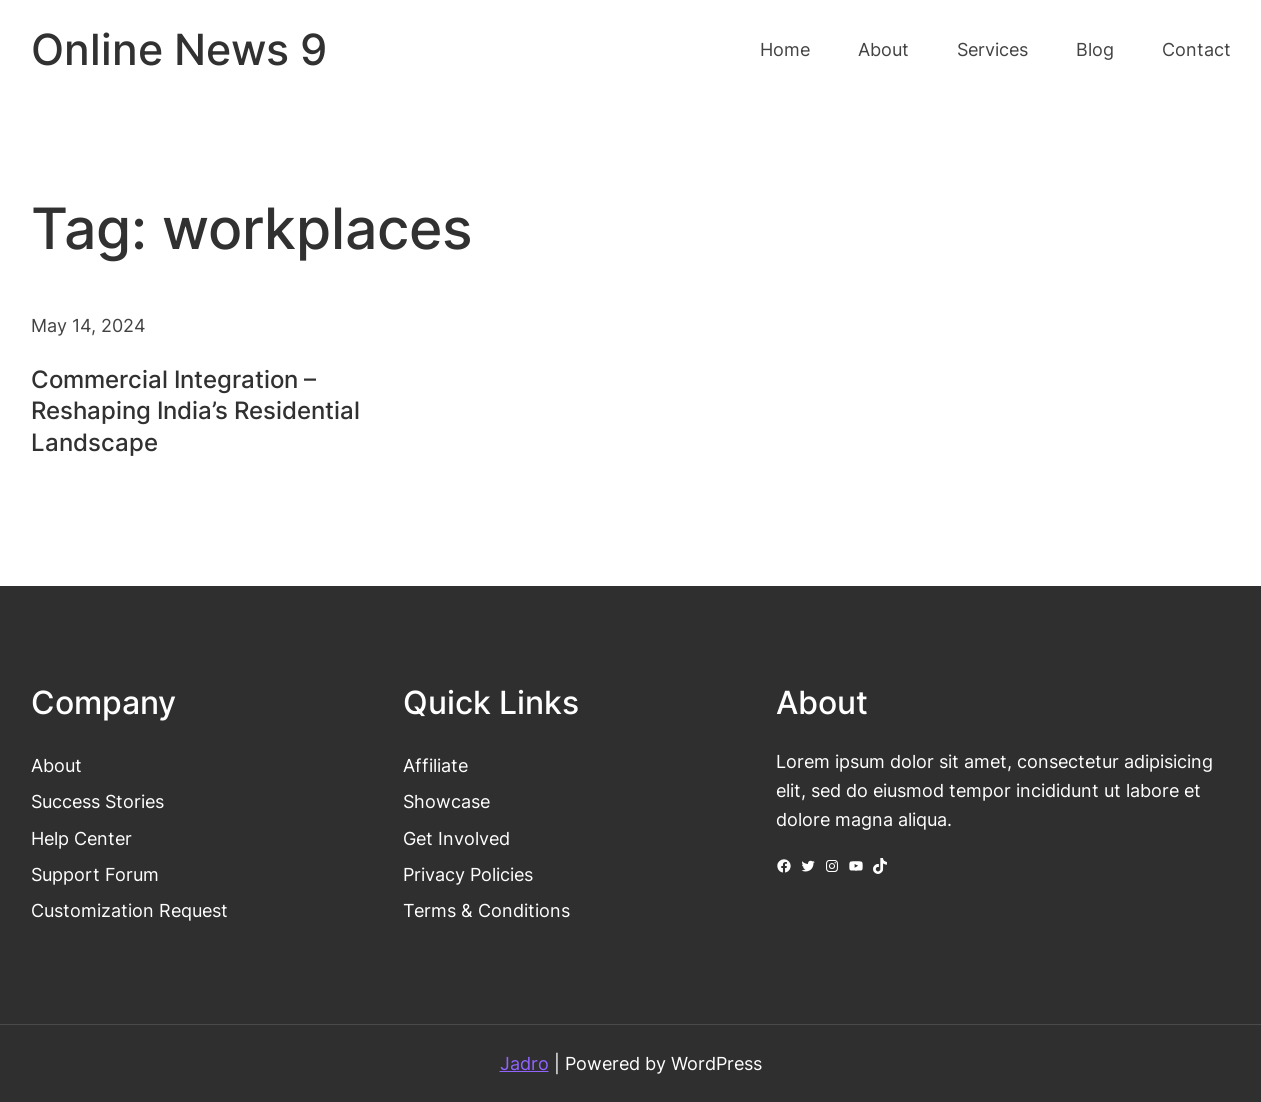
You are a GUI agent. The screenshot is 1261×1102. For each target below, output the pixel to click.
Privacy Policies (468, 874)
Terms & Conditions (486, 910)
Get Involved (456, 838)
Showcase (446, 801)
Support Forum (95, 874)
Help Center (81, 838)
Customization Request (129, 910)
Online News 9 (179, 49)
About (56, 765)
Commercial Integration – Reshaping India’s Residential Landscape (195, 410)
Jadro (524, 1063)
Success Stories (97, 801)
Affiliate (435, 765)
